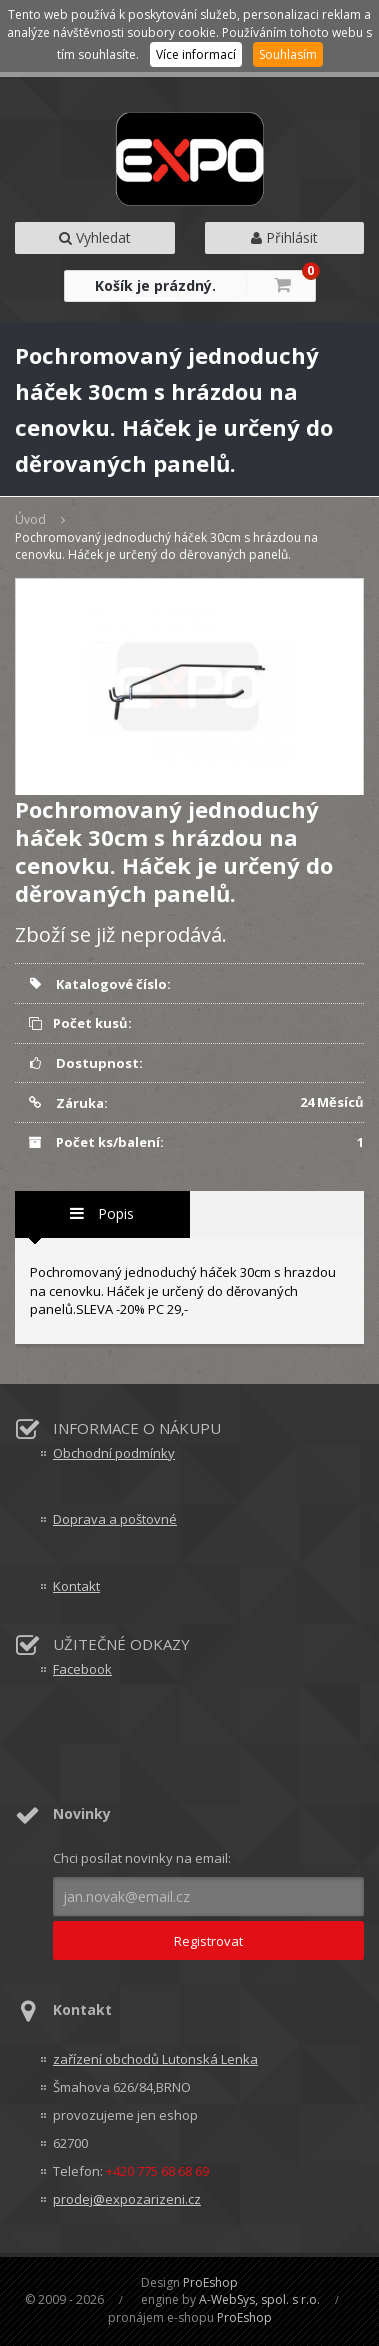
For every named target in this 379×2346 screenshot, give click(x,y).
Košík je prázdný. (155, 285)
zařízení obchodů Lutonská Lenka (155, 2059)
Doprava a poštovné (115, 1519)
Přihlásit (284, 237)
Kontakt (76, 1586)
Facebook (82, 1669)
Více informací (196, 54)
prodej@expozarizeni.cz (127, 2199)
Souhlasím (288, 54)
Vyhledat (95, 237)
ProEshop (210, 2282)
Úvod (30, 519)
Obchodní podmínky (114, 1453)
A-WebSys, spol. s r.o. (259, 2299)
